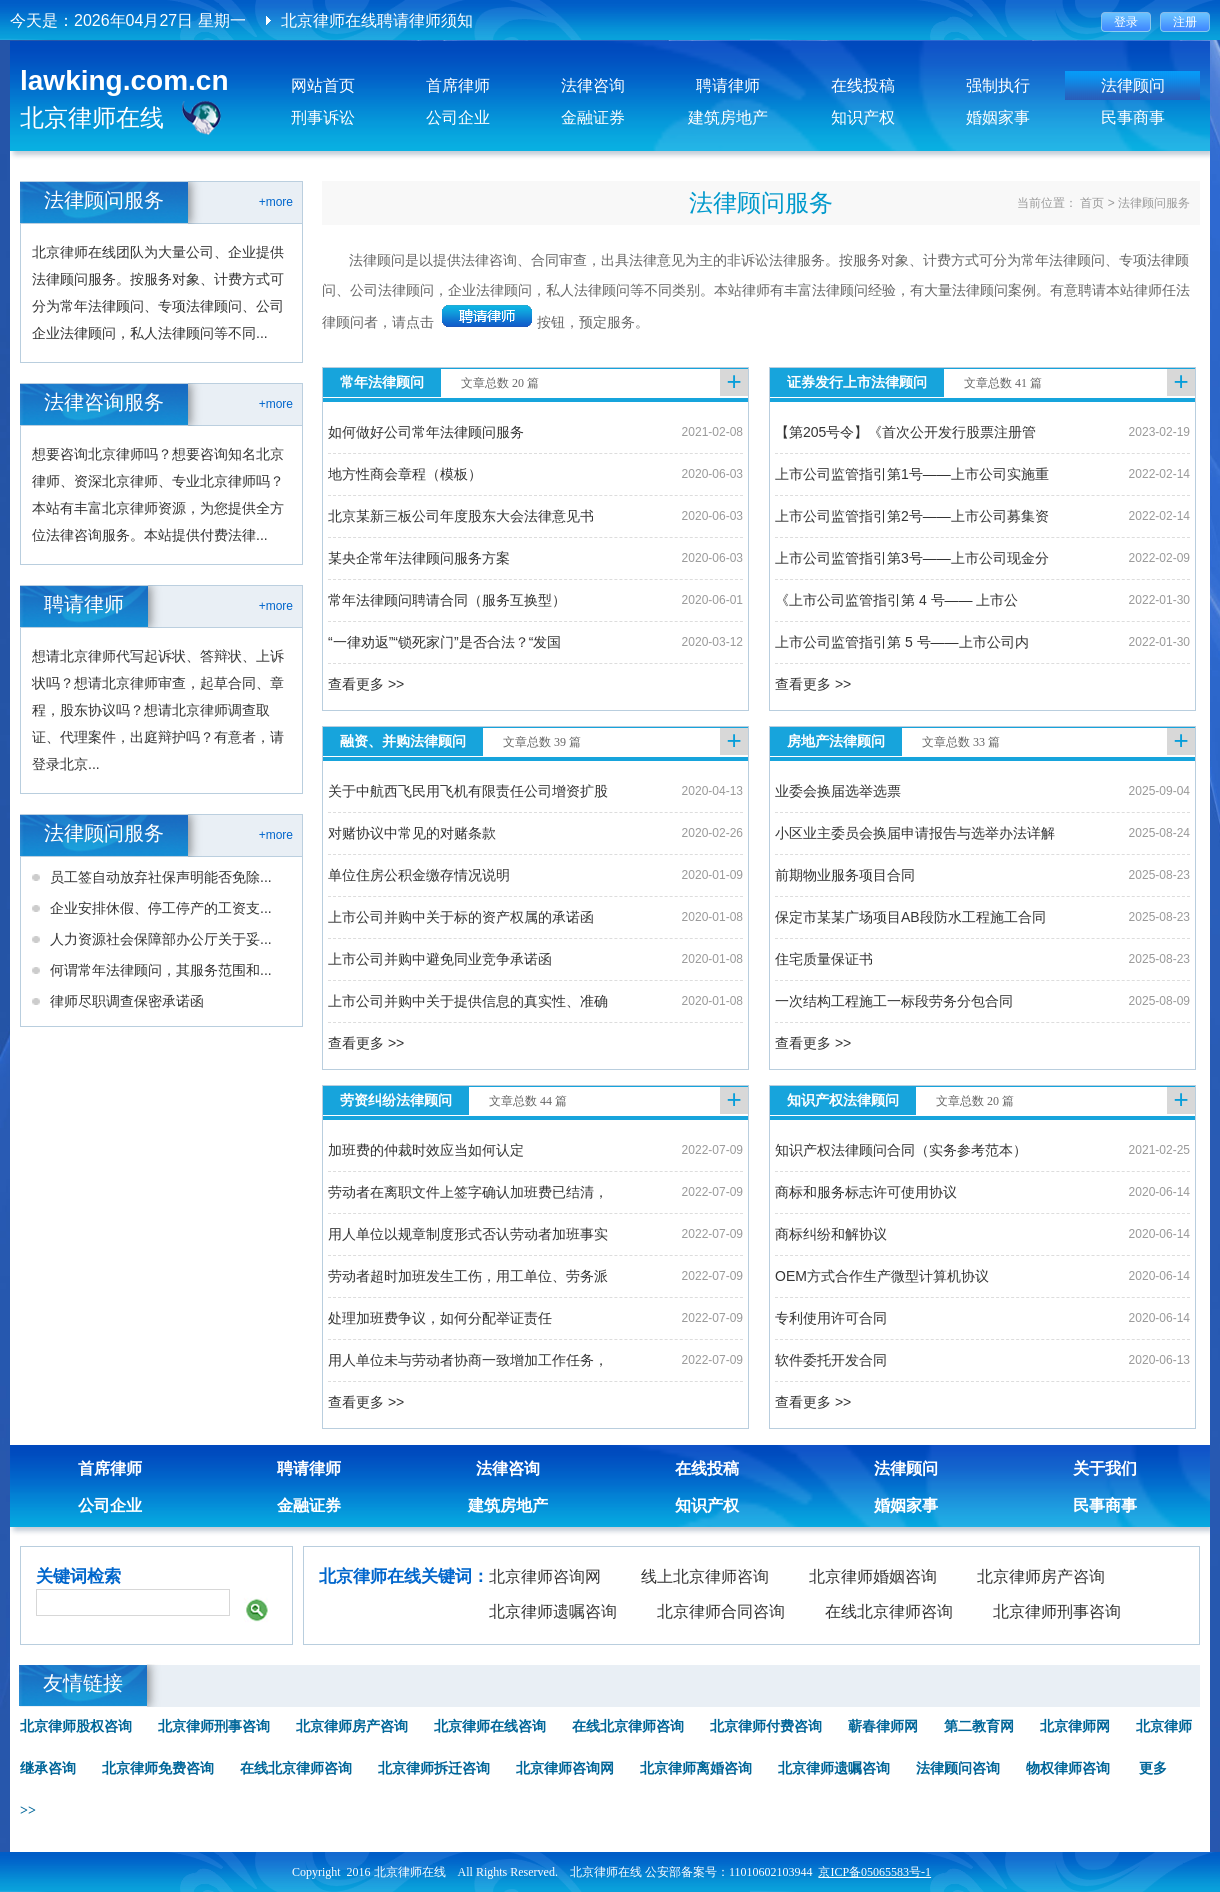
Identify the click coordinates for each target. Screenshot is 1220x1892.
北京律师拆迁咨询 (434, 1768)
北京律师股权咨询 (76, 1726)
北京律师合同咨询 (721, 1611)
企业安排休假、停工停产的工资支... (161, 908)
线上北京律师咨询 (705, 1576)
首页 (1092, 203)
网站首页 (323, 85)
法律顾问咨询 (958, 1768)
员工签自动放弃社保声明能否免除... (161, 877)
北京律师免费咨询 (158, 1768)
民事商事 (1133, 117)
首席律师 (458, 85)
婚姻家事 (998, 117)
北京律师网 (1075, 1726)
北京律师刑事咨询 (1057, 1611)
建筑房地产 (728, 117)
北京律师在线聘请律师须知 (377, 20)
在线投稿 (863, 85)
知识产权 (863, 117)
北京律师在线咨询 (490, 1726)
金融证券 (593, 117)
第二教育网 (979, 1726)
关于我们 (1105, 1468)
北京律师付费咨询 (766, 1726)
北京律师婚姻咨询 (873, 1576)
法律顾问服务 (1154, 203)
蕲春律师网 (883, 1726)
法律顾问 (1133, 85)
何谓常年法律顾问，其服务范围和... (161, 970)
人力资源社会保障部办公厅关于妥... (161, 939)
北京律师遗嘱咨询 (553, 1611)
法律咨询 (593, 85)
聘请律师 (728, 85)
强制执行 (998, 85)
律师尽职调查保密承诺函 (127, 1001)
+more (276, 202)
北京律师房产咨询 (1041, 1576)
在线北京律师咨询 (889, 1611)
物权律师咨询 (1068, 1768)
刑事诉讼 (323, 117)
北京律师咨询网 (545, 1576)
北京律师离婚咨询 (696, 1768)
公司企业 (458, 117)
